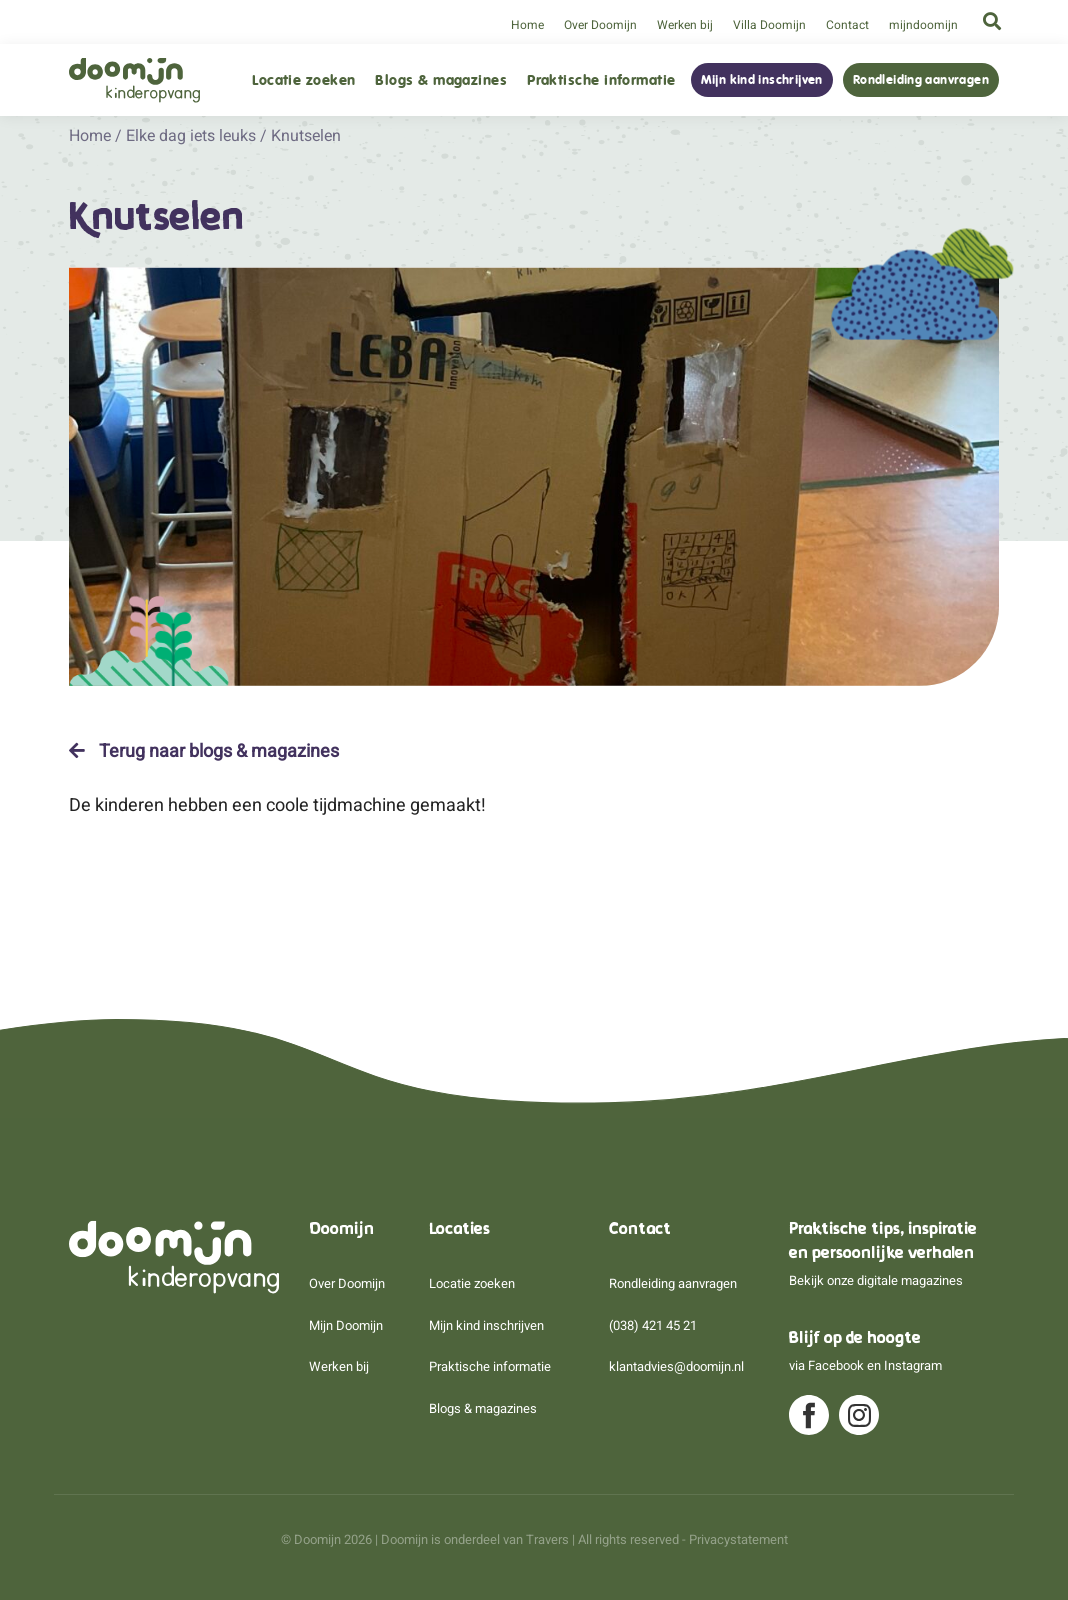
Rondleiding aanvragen (921, 80)
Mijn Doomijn (346, 1325)
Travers (547, 1539)
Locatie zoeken (303, 80)
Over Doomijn (600, 25)
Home (527, 25)
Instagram (913, 1365)
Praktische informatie (601, 80)
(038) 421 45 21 (653, 1325)
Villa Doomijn (769, 25)
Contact (847, 25)
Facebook (836, 1365)
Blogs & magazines (441, 80)
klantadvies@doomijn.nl (676, 1366)
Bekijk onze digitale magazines (876, 1280)
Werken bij (685, 25)
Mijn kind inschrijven (762, 80)
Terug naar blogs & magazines (204, 751)
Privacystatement (738, 1539)
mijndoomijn (923, 25)
